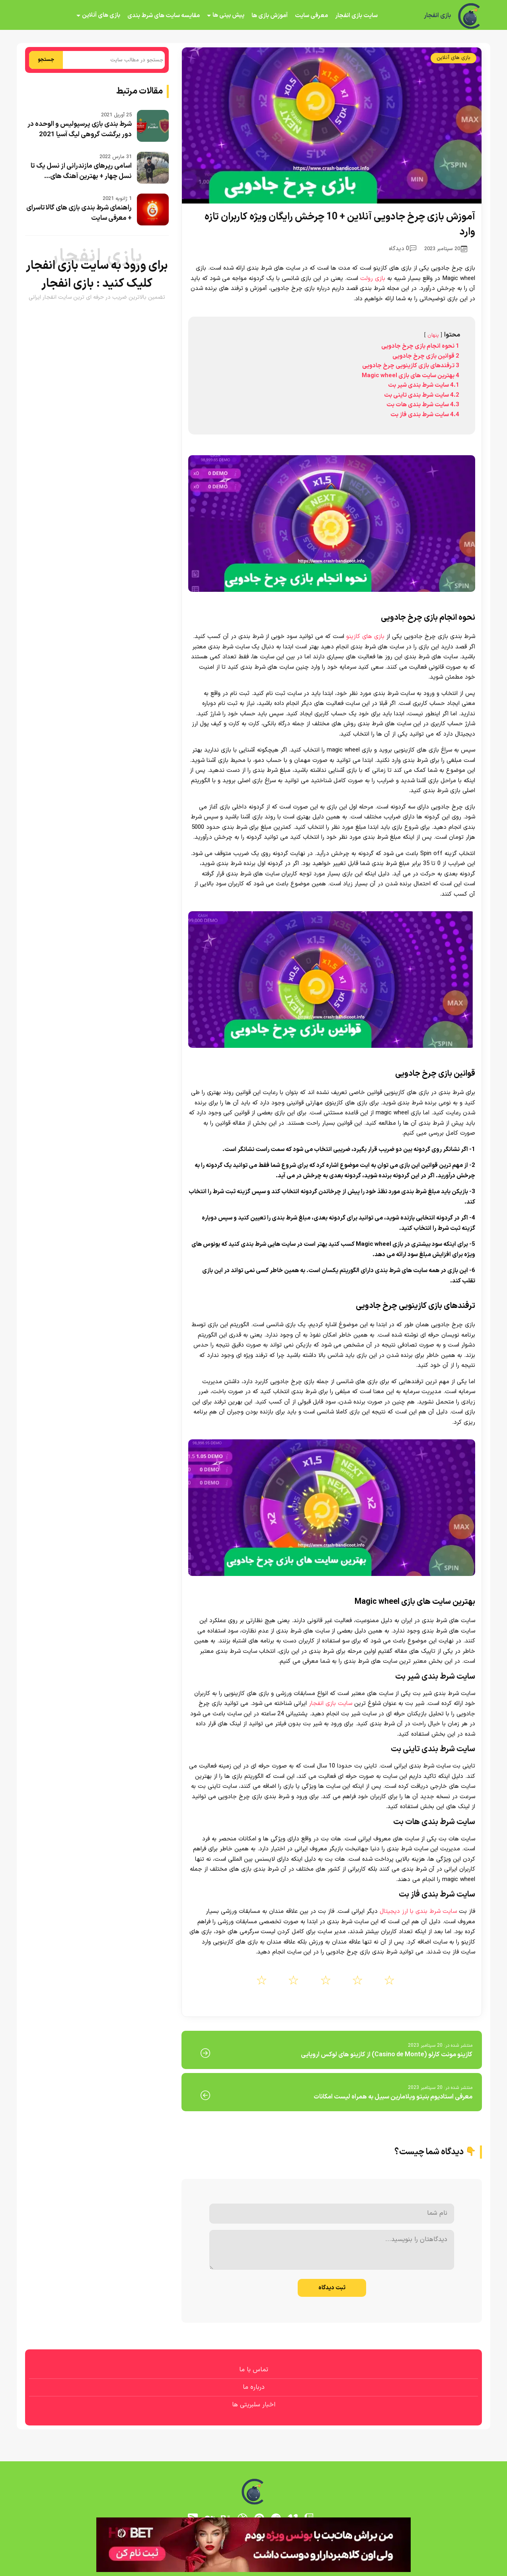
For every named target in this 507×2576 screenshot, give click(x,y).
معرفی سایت (311, 15)
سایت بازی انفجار (356, 15)
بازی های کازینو (365, 636)
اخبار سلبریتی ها (253, 2405)
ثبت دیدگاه (331, 2288)
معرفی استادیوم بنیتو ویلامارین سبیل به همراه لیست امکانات (393, 2097)
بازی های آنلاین (101, 15)
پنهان (433, 335)
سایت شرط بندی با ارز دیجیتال (418, 1911)
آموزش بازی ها (270, 15)
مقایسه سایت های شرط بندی (163, 15)
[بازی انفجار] (470, 16)
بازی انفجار (437, 16)
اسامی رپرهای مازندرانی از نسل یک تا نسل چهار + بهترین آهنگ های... (81, 171)
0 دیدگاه (402, 249)
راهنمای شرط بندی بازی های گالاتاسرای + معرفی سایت (79, 213)
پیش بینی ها (228, 15)
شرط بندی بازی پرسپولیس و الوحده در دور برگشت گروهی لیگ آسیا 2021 (79, 129)
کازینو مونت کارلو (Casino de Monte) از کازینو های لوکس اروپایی (386, 2054)
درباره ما (254, 2387)
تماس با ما (253, 2369)
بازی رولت (372, 278)
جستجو (46, 60)
